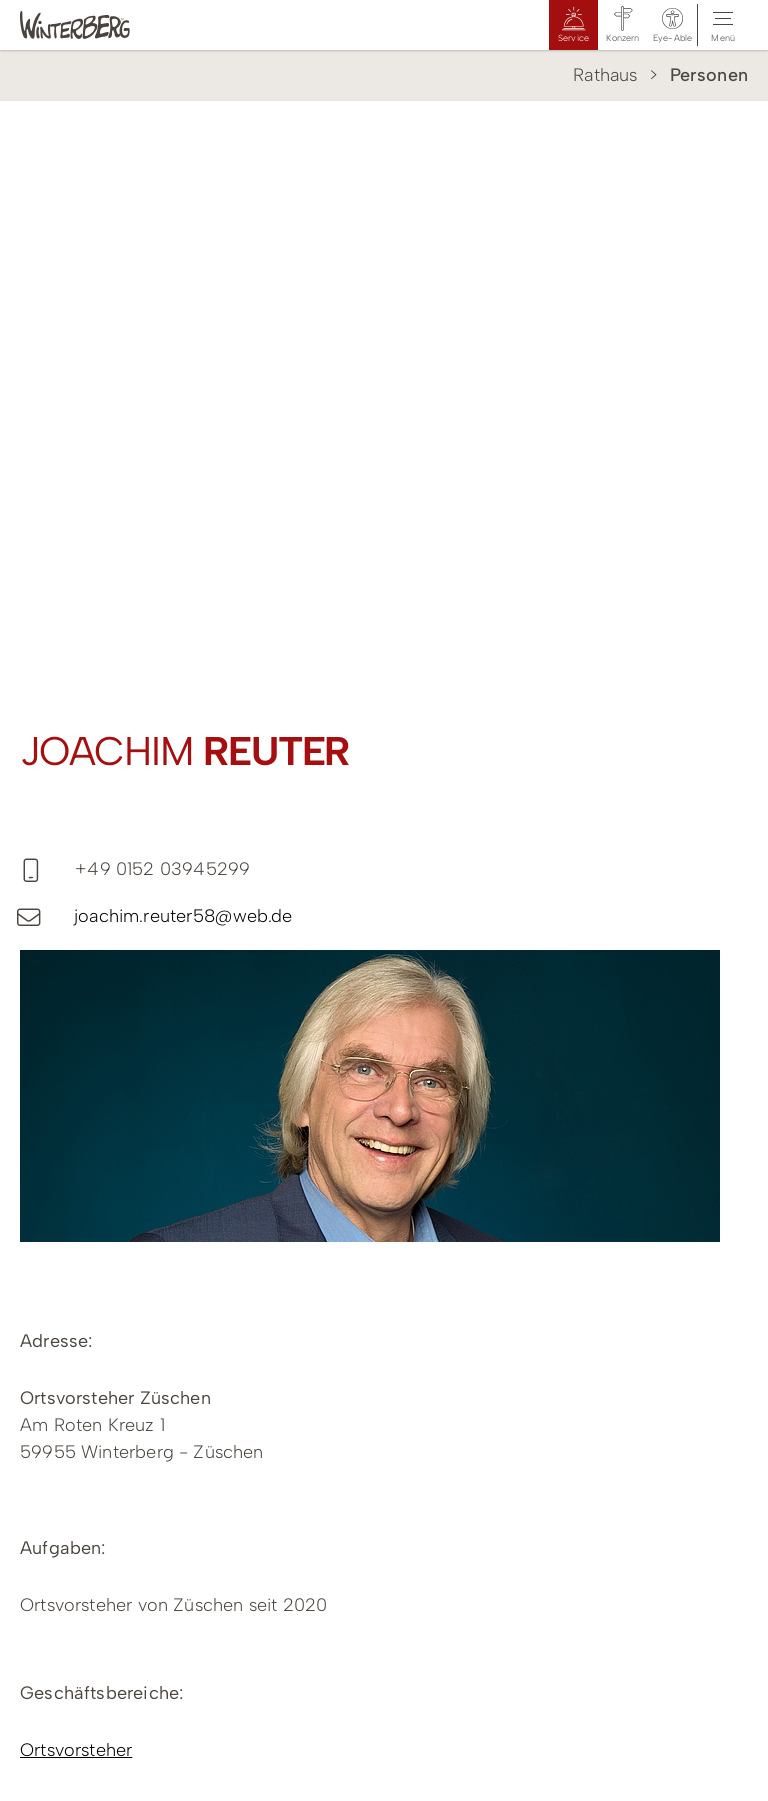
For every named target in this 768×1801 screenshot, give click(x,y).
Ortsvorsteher (76, 1750)
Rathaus (605, 75)
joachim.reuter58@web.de (183, 916)
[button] (673, 25)
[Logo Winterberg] (95, 25)
